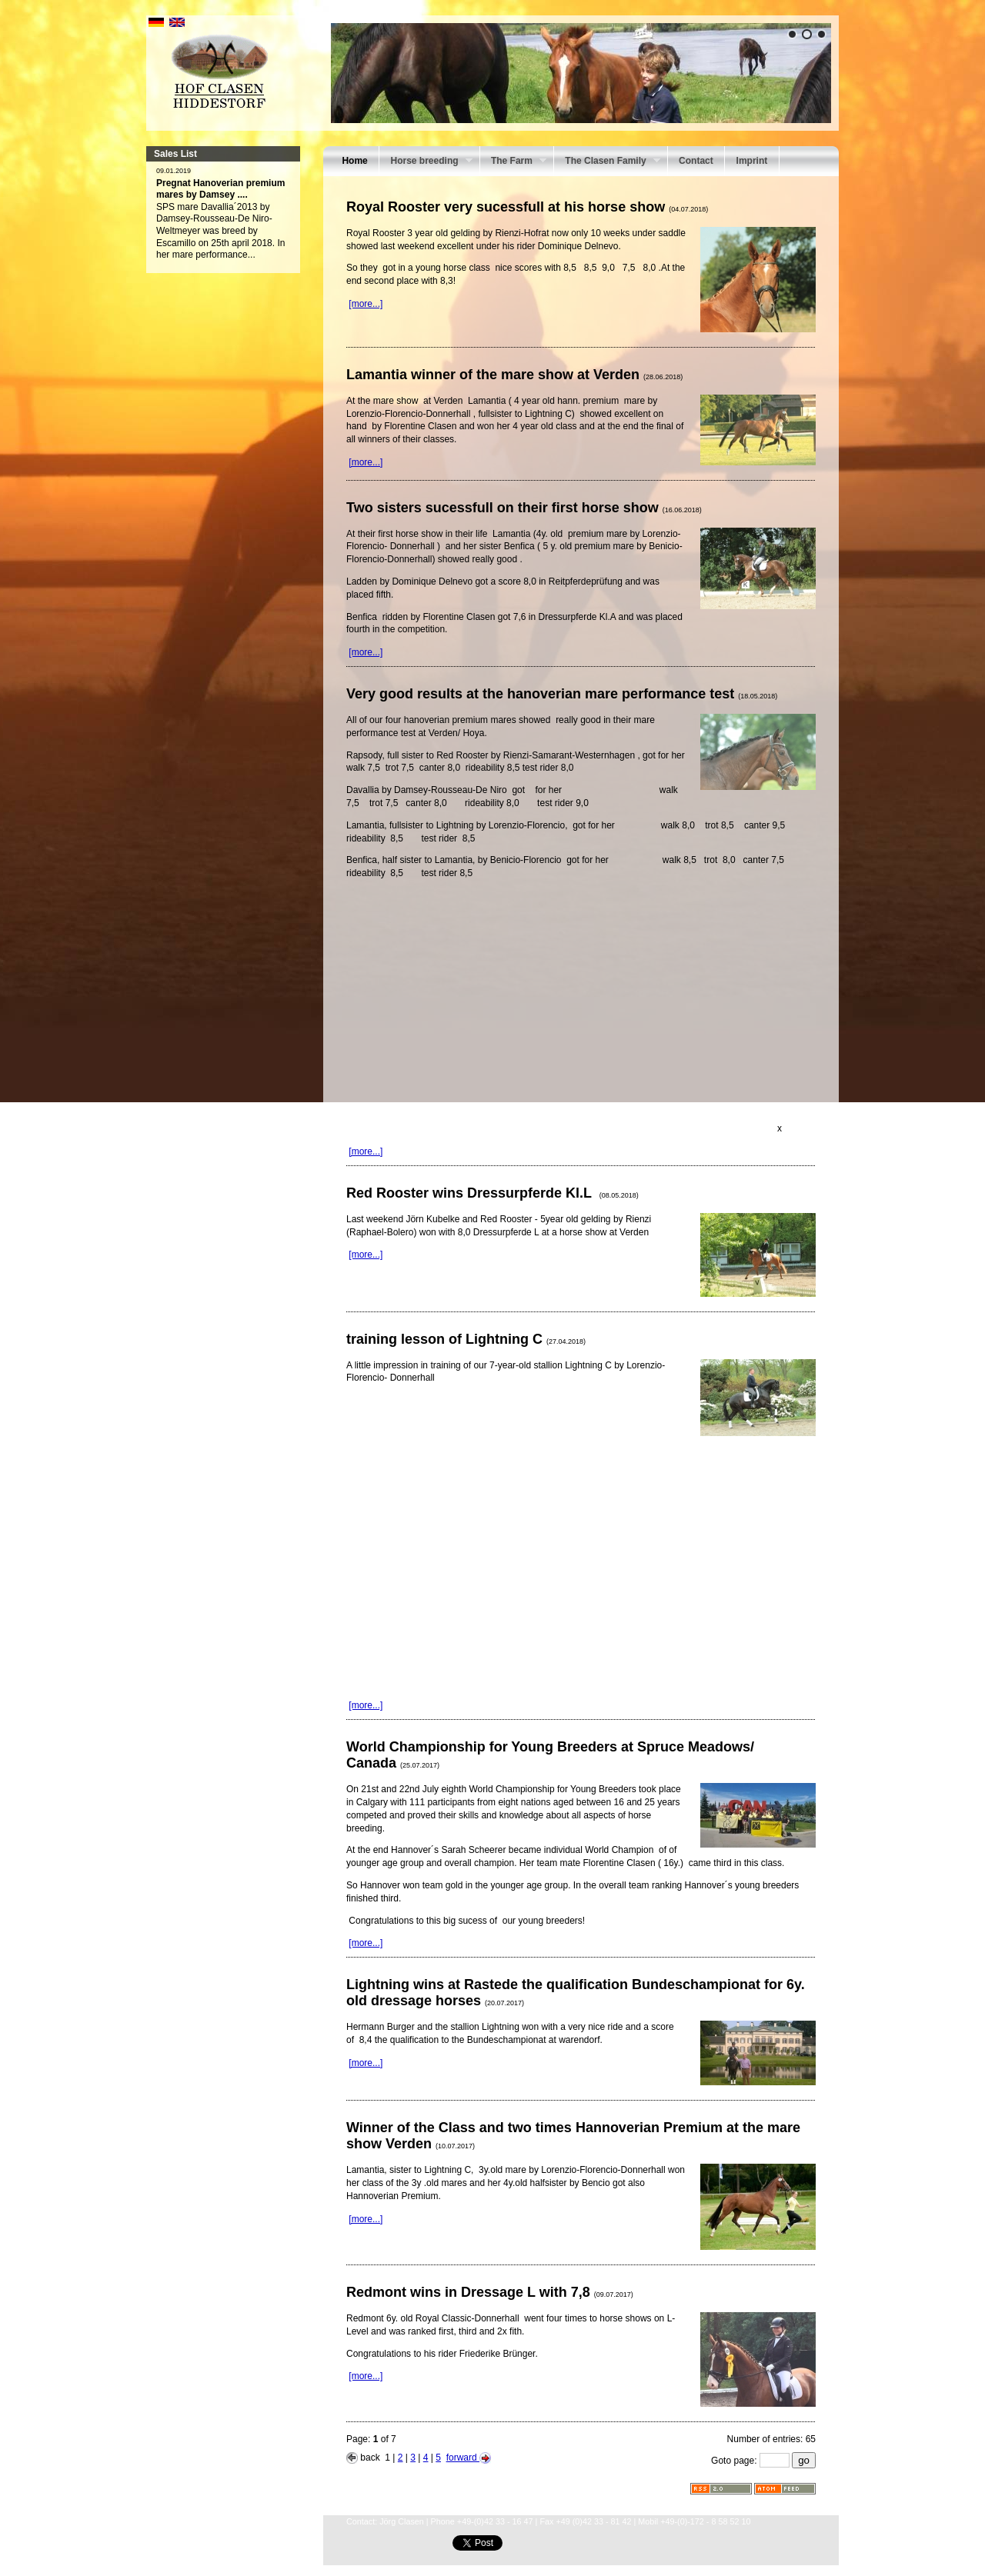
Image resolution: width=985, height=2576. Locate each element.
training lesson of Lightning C (466, 1339)
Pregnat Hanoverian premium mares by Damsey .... (220, 189)
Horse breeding (425, 162)
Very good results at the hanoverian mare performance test (561, 693)
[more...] (365, 303)
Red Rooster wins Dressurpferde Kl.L (492, 1193)
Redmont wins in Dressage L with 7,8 (489, 2292)
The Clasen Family (607, 162)
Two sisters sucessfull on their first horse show (524, 507)
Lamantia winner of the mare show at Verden (514, 374)
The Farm (513, 162)
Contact (696, 160)
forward (468, 2457)
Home (354, 160)
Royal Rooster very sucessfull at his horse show (527, 207)
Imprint (752, 160)
